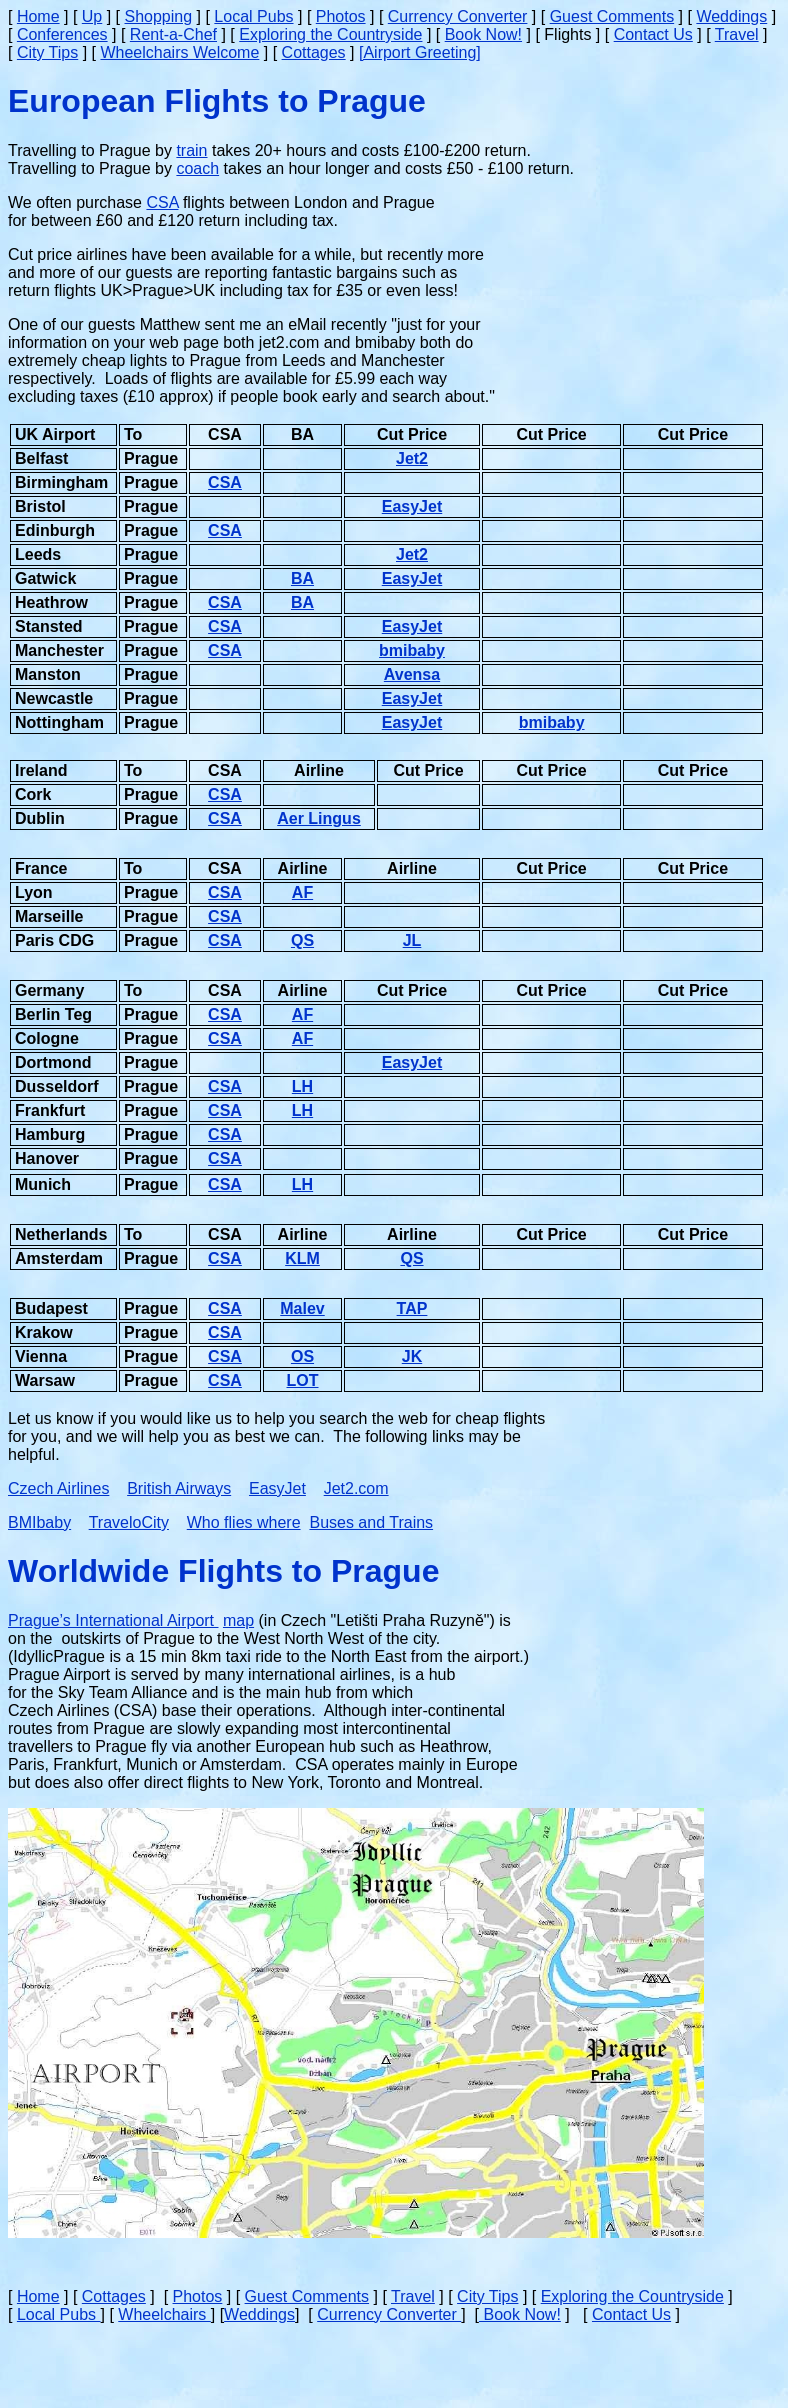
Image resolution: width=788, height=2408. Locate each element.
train (191, 150)
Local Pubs (253, 16)
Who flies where (244, 1522)
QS (302, 940)
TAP (412, 1308)
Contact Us (653, 34)
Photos (341, 16)
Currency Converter (458, 16)
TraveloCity (129, 1522)
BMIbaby (39, 1522)
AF (302, 892)
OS (302, 1356)
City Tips (47, 52)
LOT (303, 1380)
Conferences (62, 34)
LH (302, 1086)
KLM (302, 1258)
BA (302, 578)
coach (197, 168)
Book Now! (483, 34)
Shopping (159, 16)
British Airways (179, 1488)
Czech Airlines (58, 1488)
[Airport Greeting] (420, 52)
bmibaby (412, 650)
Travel (737, 34)
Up (92, 16)
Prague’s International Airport (113, 1620)
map (238, 1620)
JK (412, 1356)
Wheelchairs (164, 2314)
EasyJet (412, 506)
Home (38, 16)
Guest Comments (612, 16)
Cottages (314, 52)
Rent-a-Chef (173, 34)
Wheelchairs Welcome (179, 52)
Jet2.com (356, 1488)
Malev (302, 1308)
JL (412, 940)
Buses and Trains (371, 1522)
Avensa (412, 674)
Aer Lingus (319, 818)
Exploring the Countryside (330, 34)
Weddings (731, 16)
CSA (162, 202)
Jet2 (412, 458)
